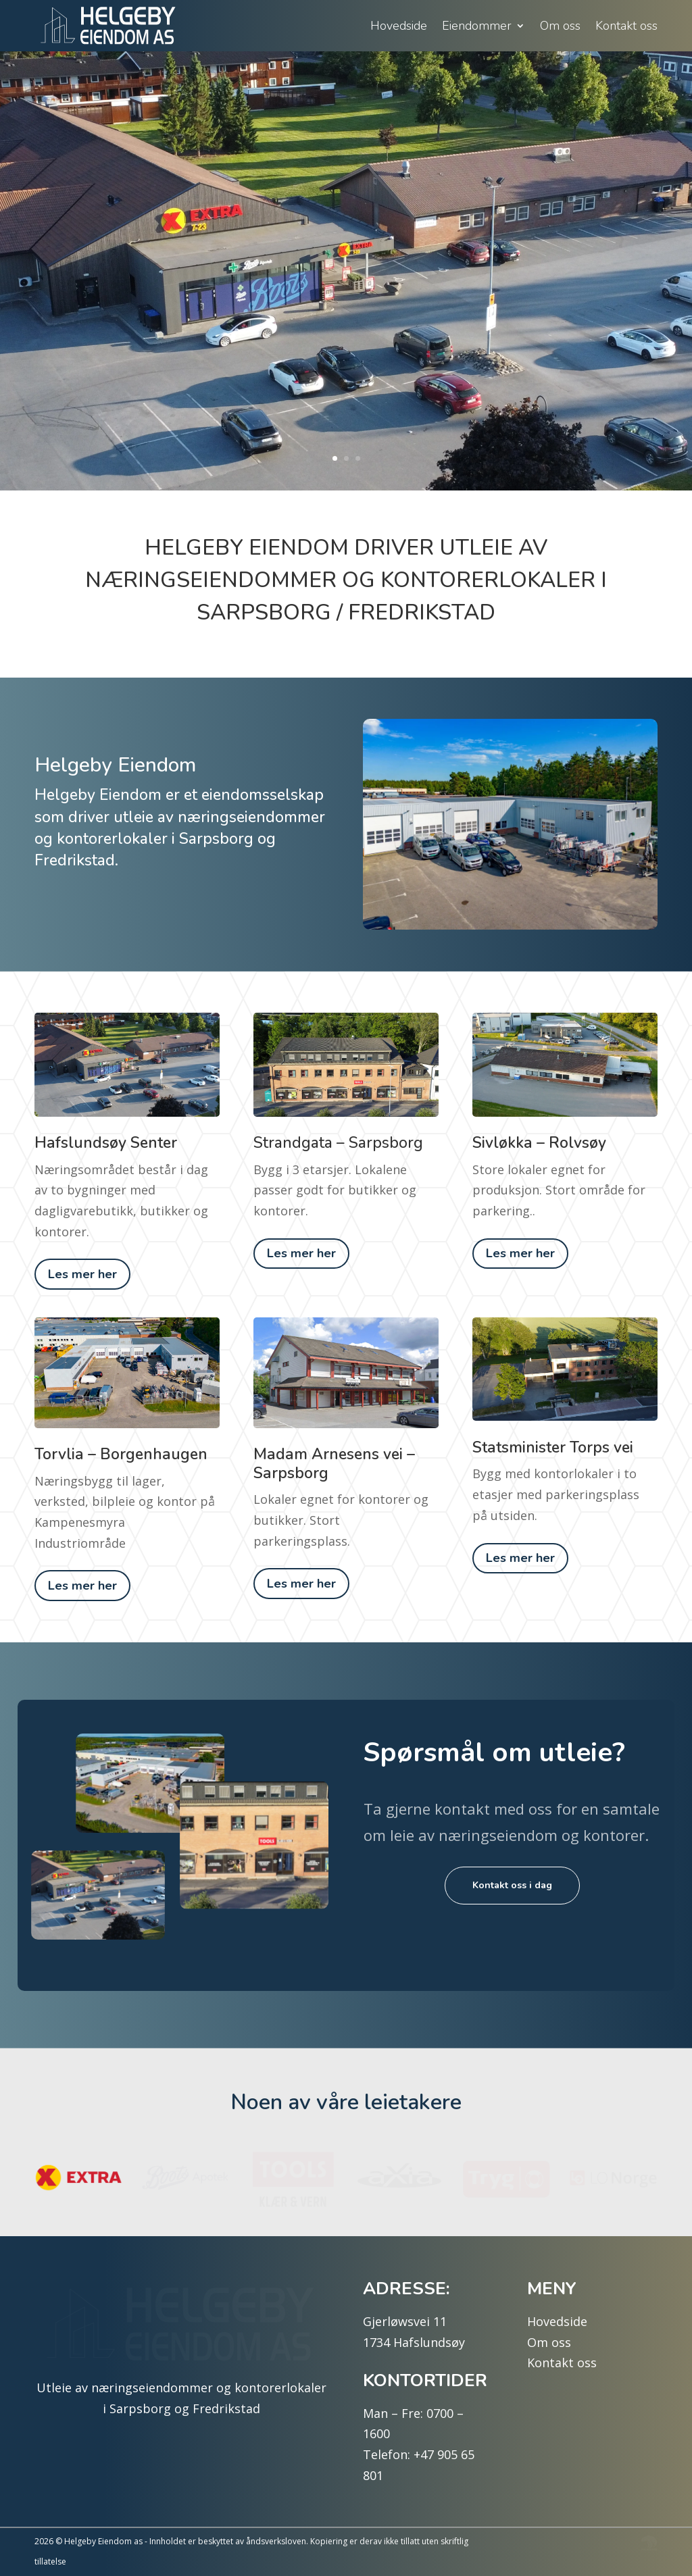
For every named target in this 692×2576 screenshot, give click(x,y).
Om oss (560, 26)
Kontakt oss (626, 26)
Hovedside (398, 26)
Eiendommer (477, 26)
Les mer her (82, 1274)
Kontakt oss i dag (512, 1885)
